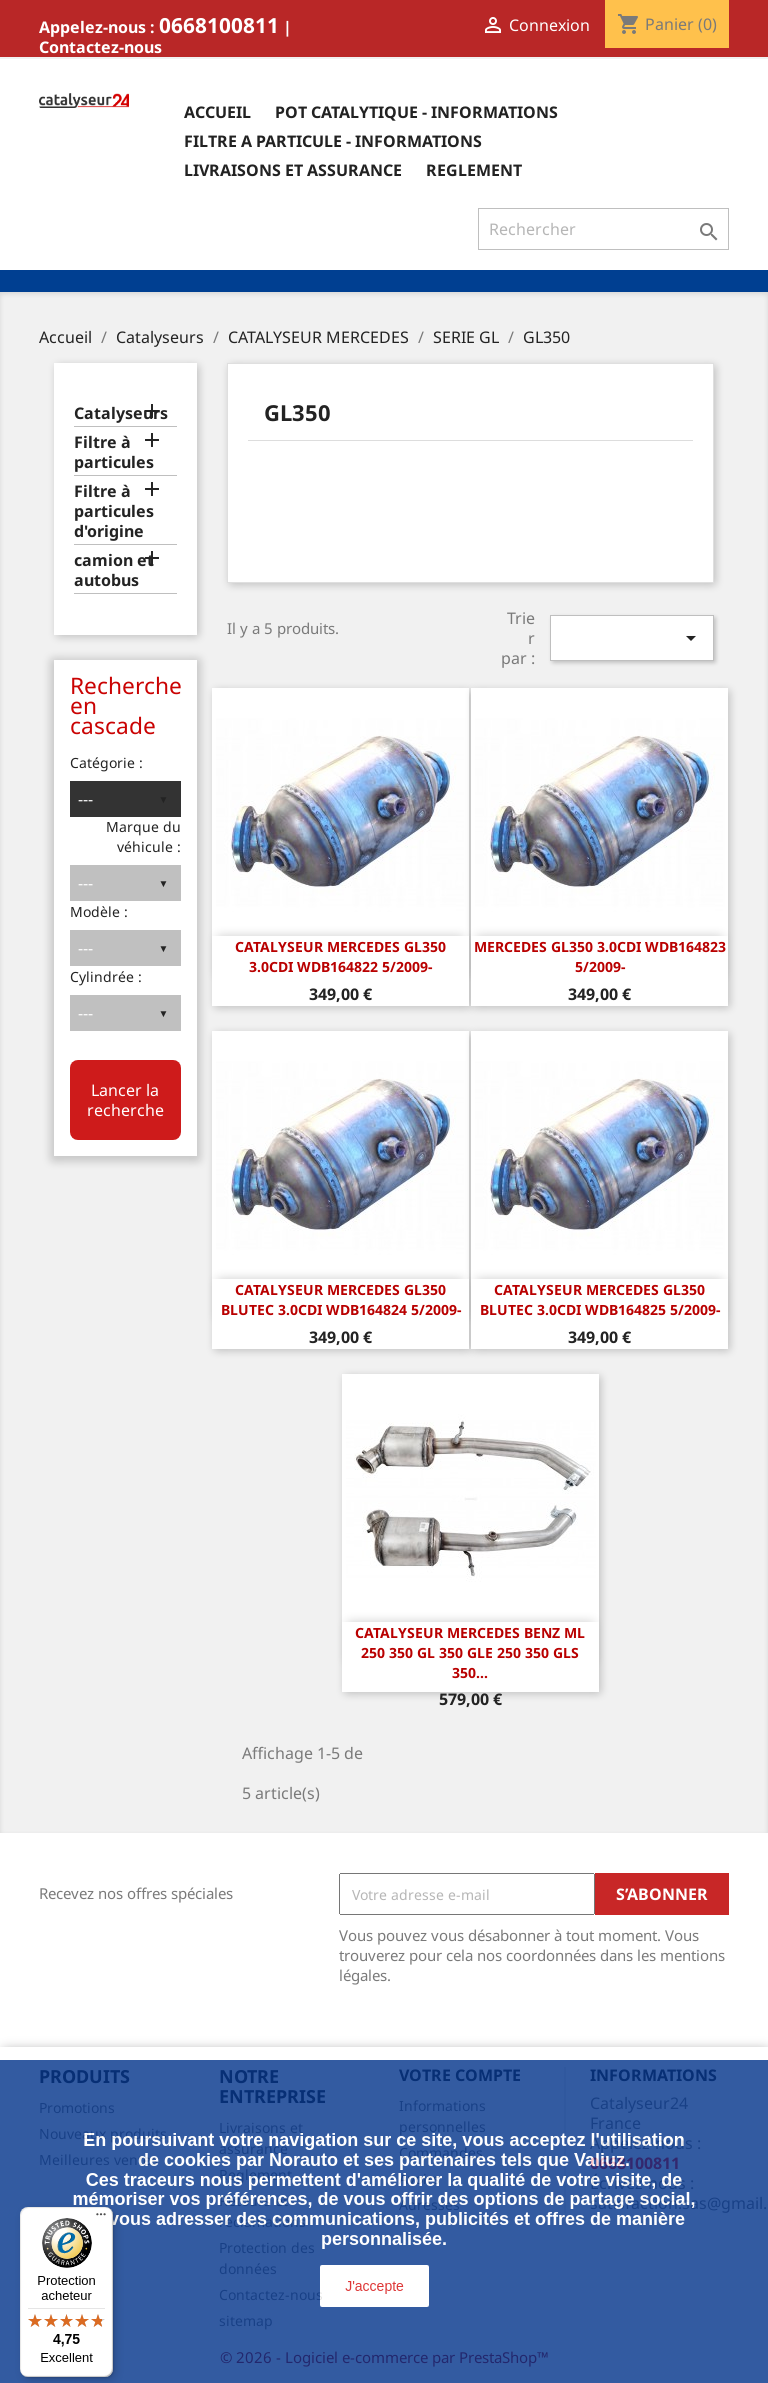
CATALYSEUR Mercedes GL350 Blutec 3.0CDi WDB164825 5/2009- (600, 1299)
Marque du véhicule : (143, 836)
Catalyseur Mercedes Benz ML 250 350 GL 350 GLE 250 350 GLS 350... (470, 1652)
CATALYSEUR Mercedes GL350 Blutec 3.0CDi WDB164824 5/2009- (341, 1299)
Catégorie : (106, 762)
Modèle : (99, 911)
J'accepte (374, 2286)
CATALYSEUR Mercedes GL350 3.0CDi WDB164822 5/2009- (340, 956)
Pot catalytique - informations (416, 112)
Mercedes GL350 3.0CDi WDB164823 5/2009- (600, 956)
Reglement (474, 170)
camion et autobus (114, 570)
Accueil (217, 112)
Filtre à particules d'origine (114, 511)
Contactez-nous (100, 47)
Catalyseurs (121, 413)
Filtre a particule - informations (333, 141)
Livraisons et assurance (293, 170)
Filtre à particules (114, 452)
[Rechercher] (603, 229)
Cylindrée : (106, 976)
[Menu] (101, 2219)
